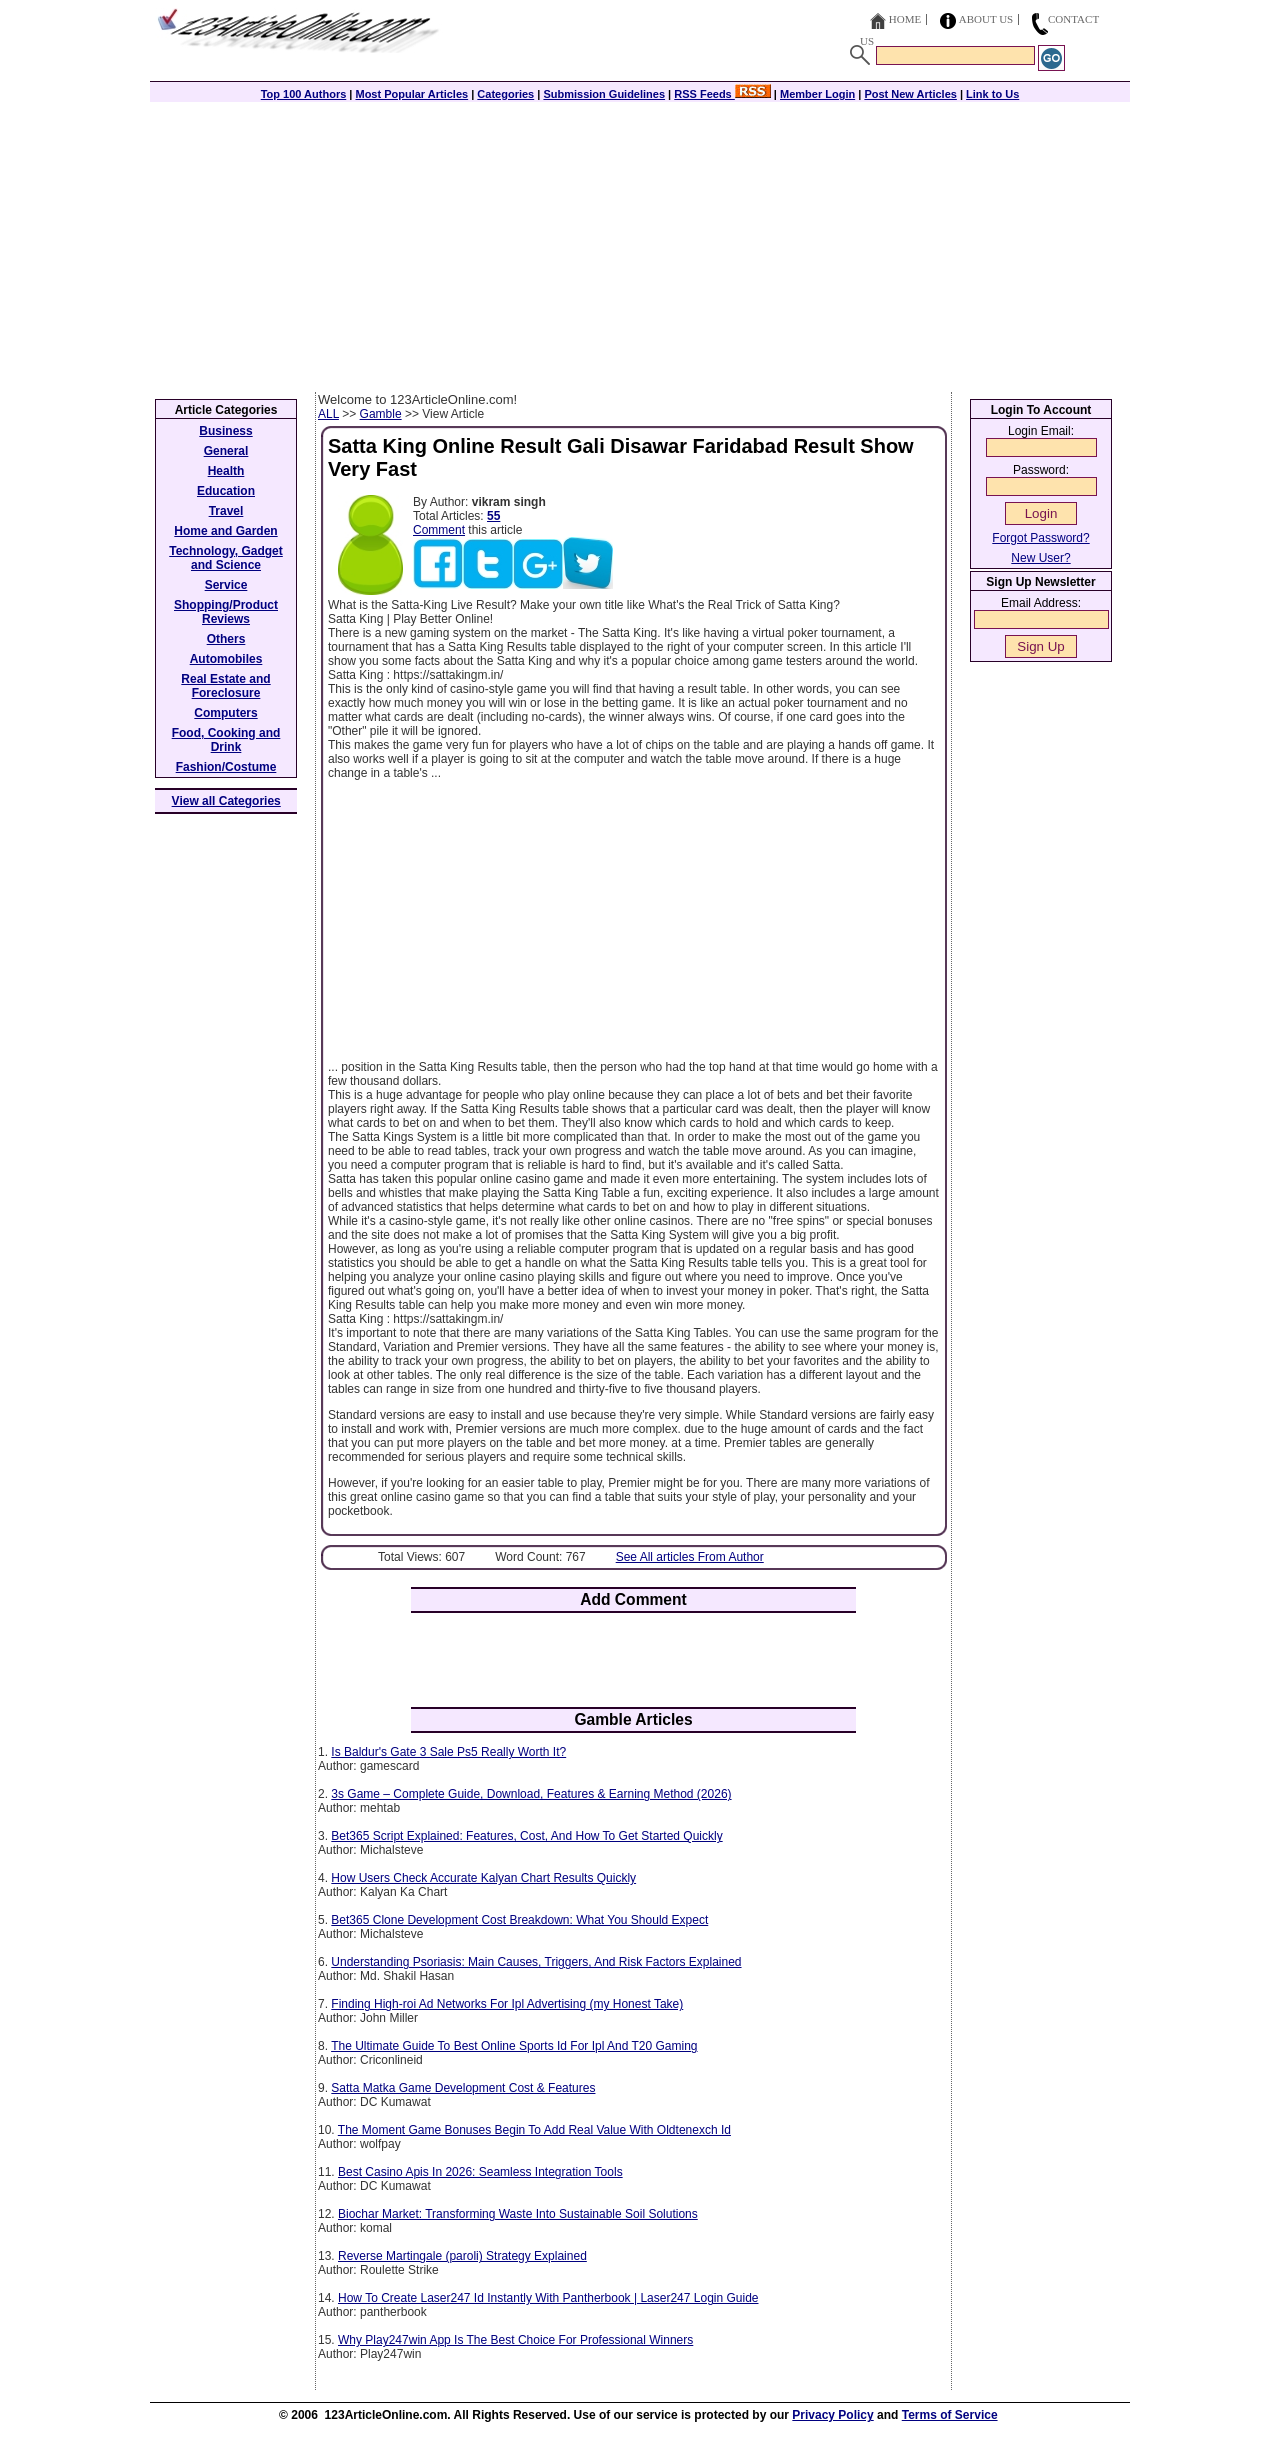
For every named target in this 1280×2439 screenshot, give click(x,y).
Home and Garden (225, 531)
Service (226, 585)
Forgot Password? (1040, 538)
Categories (505, 94)
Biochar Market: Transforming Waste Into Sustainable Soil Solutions (518, 2214)
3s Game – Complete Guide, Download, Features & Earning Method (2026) (531, 1794)
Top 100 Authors (304, 94)
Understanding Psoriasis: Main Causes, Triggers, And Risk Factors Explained (536, 1962)
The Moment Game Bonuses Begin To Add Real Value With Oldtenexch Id (534, 2130)
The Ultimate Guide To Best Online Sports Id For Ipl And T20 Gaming (514, 2046)
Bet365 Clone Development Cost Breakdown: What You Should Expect (519, 1920)
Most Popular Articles (411, 94)
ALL (328, 414)
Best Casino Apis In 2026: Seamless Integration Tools (480, 2172)
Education (226, 491)
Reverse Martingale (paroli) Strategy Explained (462, 2256)
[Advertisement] (640, 242)
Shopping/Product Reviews (226, 612)
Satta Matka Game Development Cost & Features (463, 2088)
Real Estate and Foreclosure (225, 686)
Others (226, 639)
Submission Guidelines (604, 94)
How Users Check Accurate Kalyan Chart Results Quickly (483, 1878)
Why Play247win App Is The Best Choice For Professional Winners (515, 2340)
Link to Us (992, 94)
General (226, 451)
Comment (439, 530)
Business (225, 431)
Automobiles (226, 659)
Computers (225, 713)
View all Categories (226, 801)
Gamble (381, 414)
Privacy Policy (832, 2415)
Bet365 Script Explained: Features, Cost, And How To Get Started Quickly (526, 1836)
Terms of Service (950, 2415)
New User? (1040, 558)
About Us (986, 19)
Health (226, 471)
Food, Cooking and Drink (226, 740)
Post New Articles (910, 94)
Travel (226, 511)
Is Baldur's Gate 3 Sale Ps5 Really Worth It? (448, 1752)
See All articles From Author (690, 1557)
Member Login (817, 94)
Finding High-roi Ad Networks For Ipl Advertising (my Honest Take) (507, 2004)
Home (905, 19)
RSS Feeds (722, 94)
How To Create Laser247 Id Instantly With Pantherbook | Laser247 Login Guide (548, 2298)
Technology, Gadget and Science (226, 558)
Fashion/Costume (226, 767)
